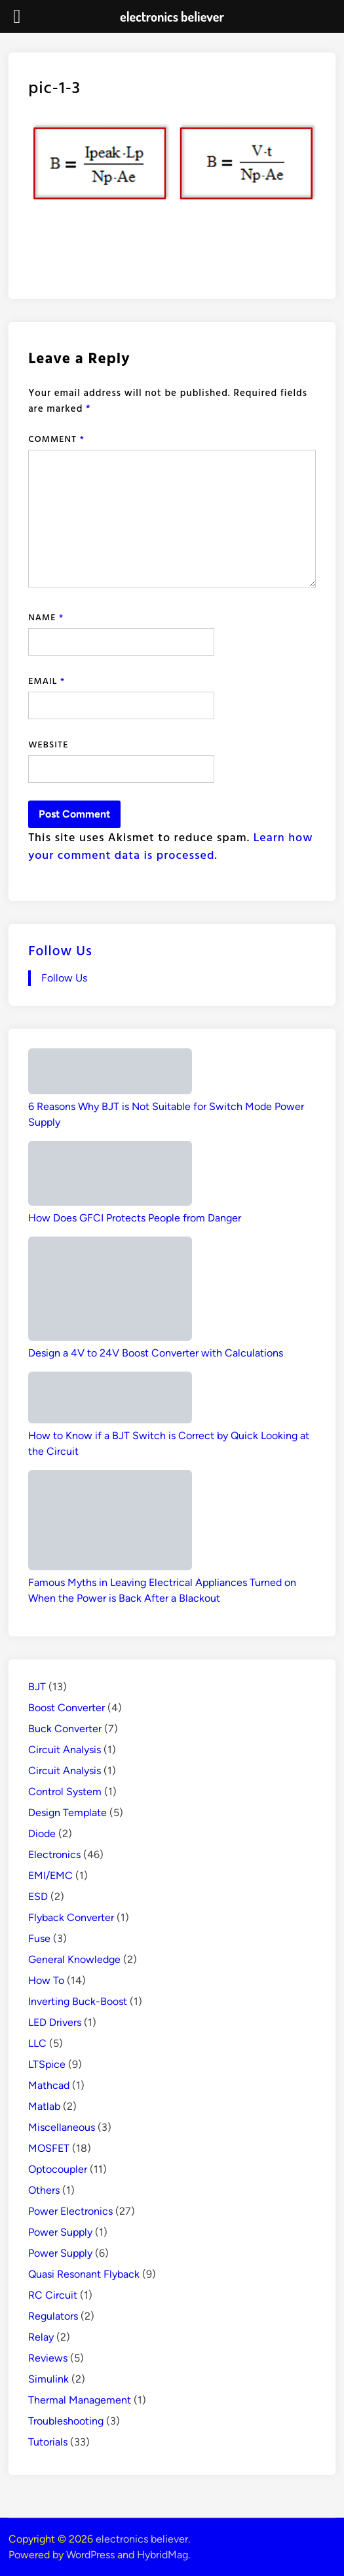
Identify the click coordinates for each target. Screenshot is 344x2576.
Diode (42, 1833)
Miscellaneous (61, 2127)
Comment (56, 438)
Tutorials (47, 2442)
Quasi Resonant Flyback (84, 2274)
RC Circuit (52, 2295)
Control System (65, 1791)
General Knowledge (74, 1959)
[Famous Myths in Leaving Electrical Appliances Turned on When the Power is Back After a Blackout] (110, 1522)
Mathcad (48, 2085)
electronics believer (142, 2539)
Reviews (47, 2358)
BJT (37, 1686)
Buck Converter (65, 1728)
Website (48, 744)
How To (46, 1980)
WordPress (90, 2554)
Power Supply (60, 2232)
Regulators (53, 2316)
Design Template (67, 1812)
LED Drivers (54, 2022)
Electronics (54, 1854)
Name (46, 617)
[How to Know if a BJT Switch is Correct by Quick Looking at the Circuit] (110, 1400)
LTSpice (47, 2064)
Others (44, 2190)
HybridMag (162, 2554)
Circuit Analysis (64, 1749)
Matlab (44, 2106)
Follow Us (60, 950)
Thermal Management (79, 2400)
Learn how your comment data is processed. (170, 845)
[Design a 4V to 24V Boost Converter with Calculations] (110, 1291)
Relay (41, 2337)
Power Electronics (70, 2211)
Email (46, 680)
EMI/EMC (50, 1875)
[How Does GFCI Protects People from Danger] (110, 1175)
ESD (38, 1896)
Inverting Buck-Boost (77, 2001)
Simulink (48, 2379)
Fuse (39, 1938)
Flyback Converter (71, 1917)
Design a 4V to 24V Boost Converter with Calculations (155, 1353)
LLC (37, 2043)
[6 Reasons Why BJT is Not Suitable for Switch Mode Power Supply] (110, 1074)
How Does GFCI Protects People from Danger (134, 1218)
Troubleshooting (66, 2421)
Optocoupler (57, 2169)
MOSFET (48, 2148)
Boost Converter (66, 1707)
